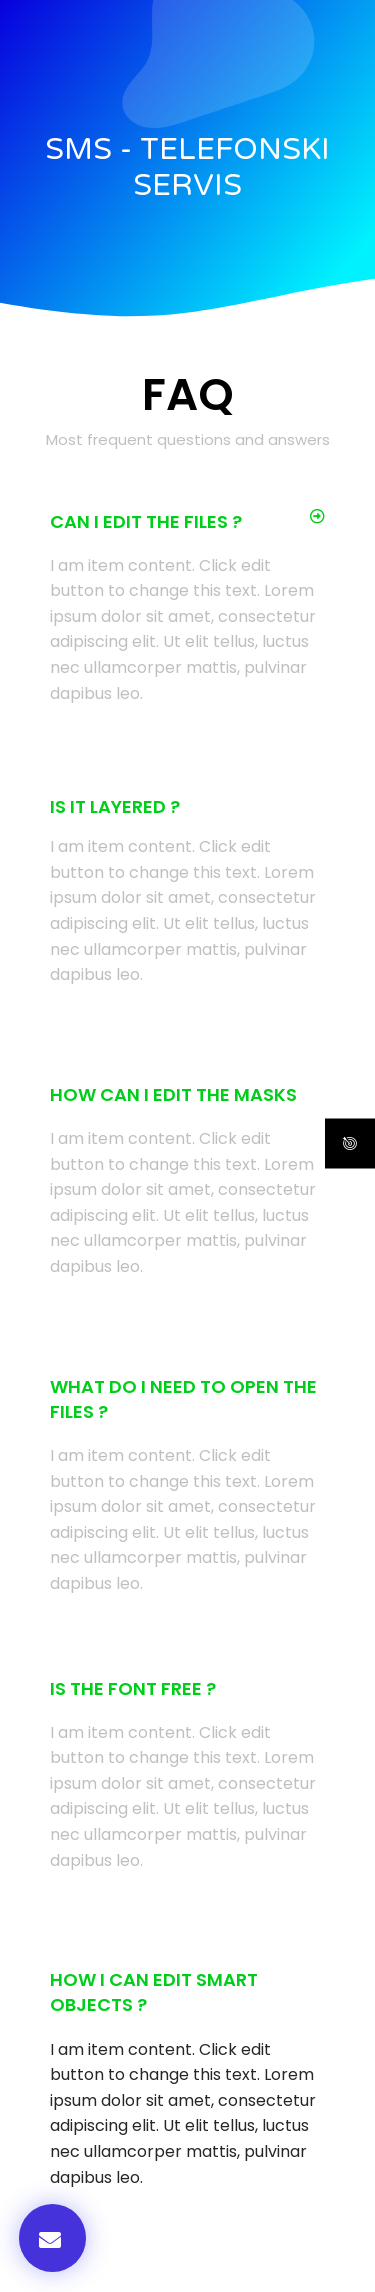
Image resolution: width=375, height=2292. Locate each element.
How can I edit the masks (173, 1094)
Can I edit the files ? (146, 521)
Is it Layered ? (115, 806)
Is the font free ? (133, 1688)
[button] (187, 521)
